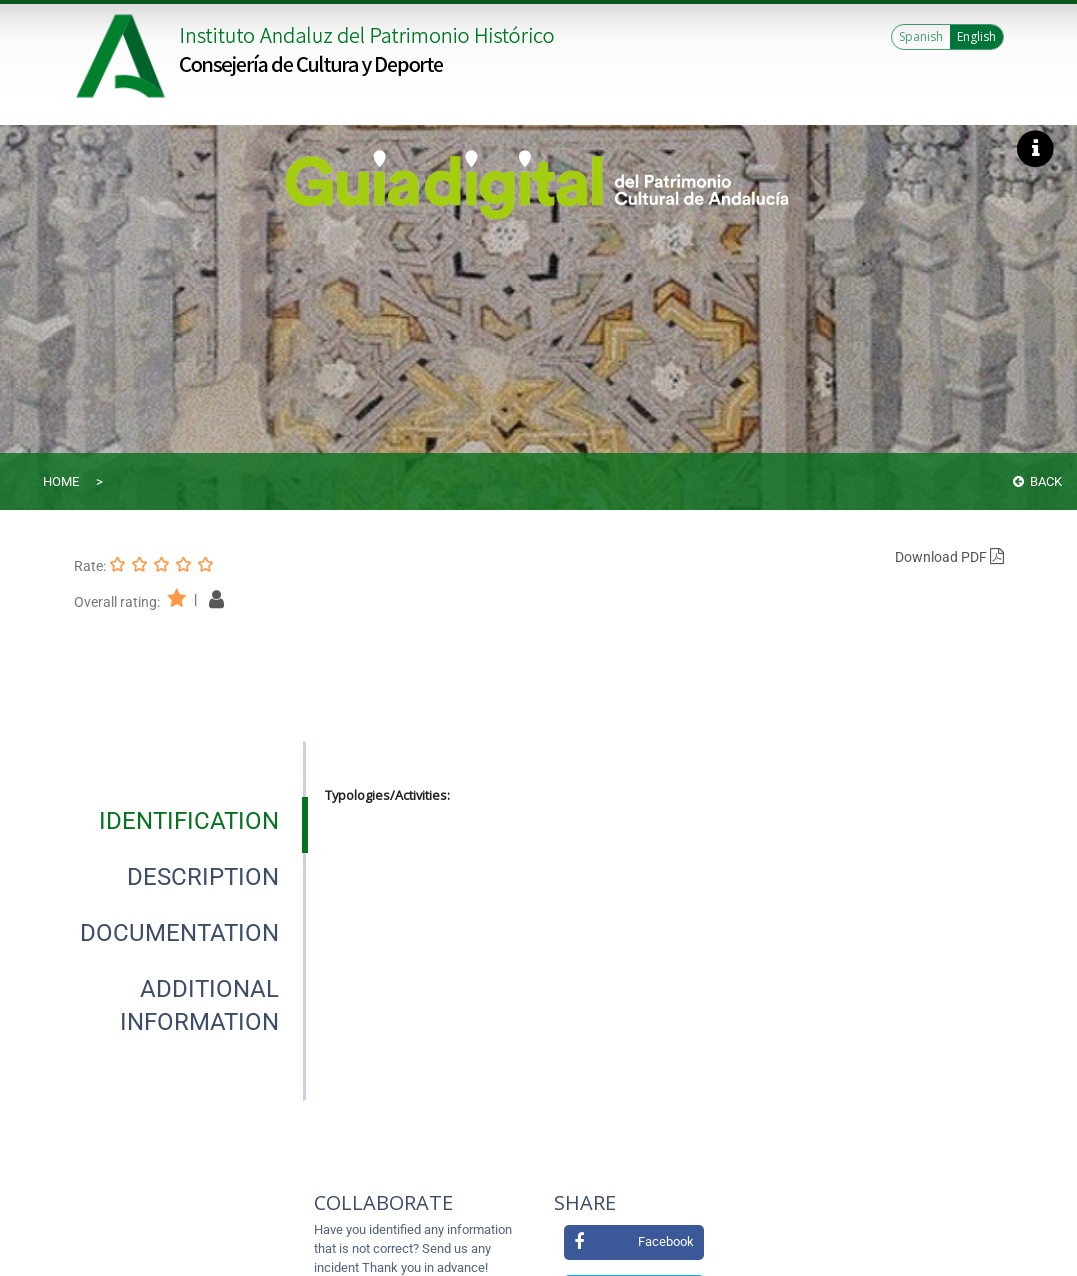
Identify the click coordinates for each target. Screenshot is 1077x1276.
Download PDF (949, 557)
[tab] (189, 821)
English (976, 36)
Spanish (921, 36)
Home (61, 481)
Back (1037, 481)
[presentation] (189, 821)
